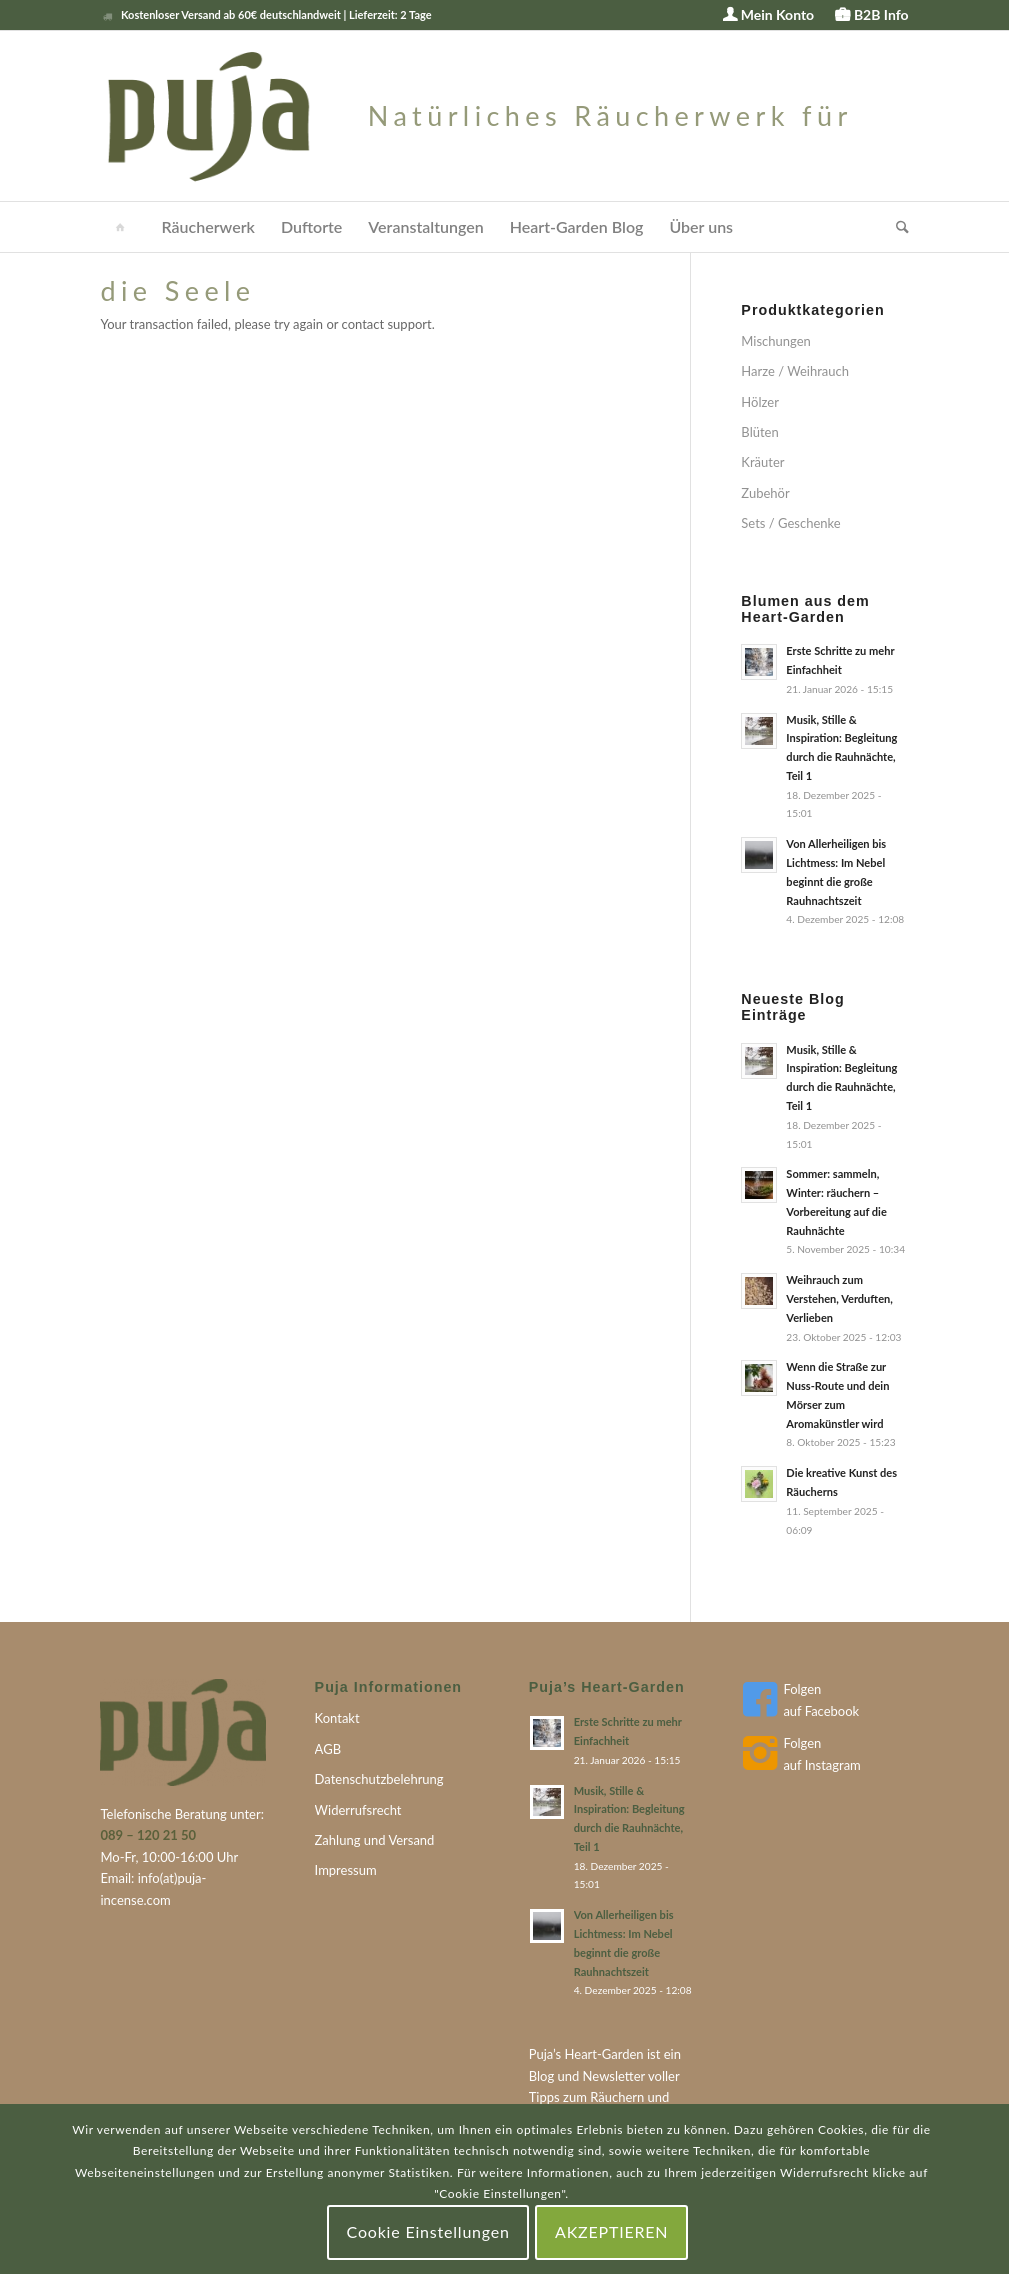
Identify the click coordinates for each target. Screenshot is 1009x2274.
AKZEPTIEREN (611, 2231)
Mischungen (775, 341)
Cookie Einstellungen (428, 2231)
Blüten (759, 432)
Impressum (346, 1870)
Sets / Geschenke (790, 523)
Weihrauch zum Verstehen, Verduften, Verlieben (839, 1298)
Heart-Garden (604, 2054)
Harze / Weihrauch (795, 371)
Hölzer (760, 402)
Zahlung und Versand (375, 1840)
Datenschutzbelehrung (379, 1779)
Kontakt (337, 1718)
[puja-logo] (504, 116)
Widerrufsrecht (358, 1810)
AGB (328, 1749)
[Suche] (896, 227)
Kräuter (762, 462)
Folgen (802, 1689)
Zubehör (765, 493)
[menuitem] (769, 15)
